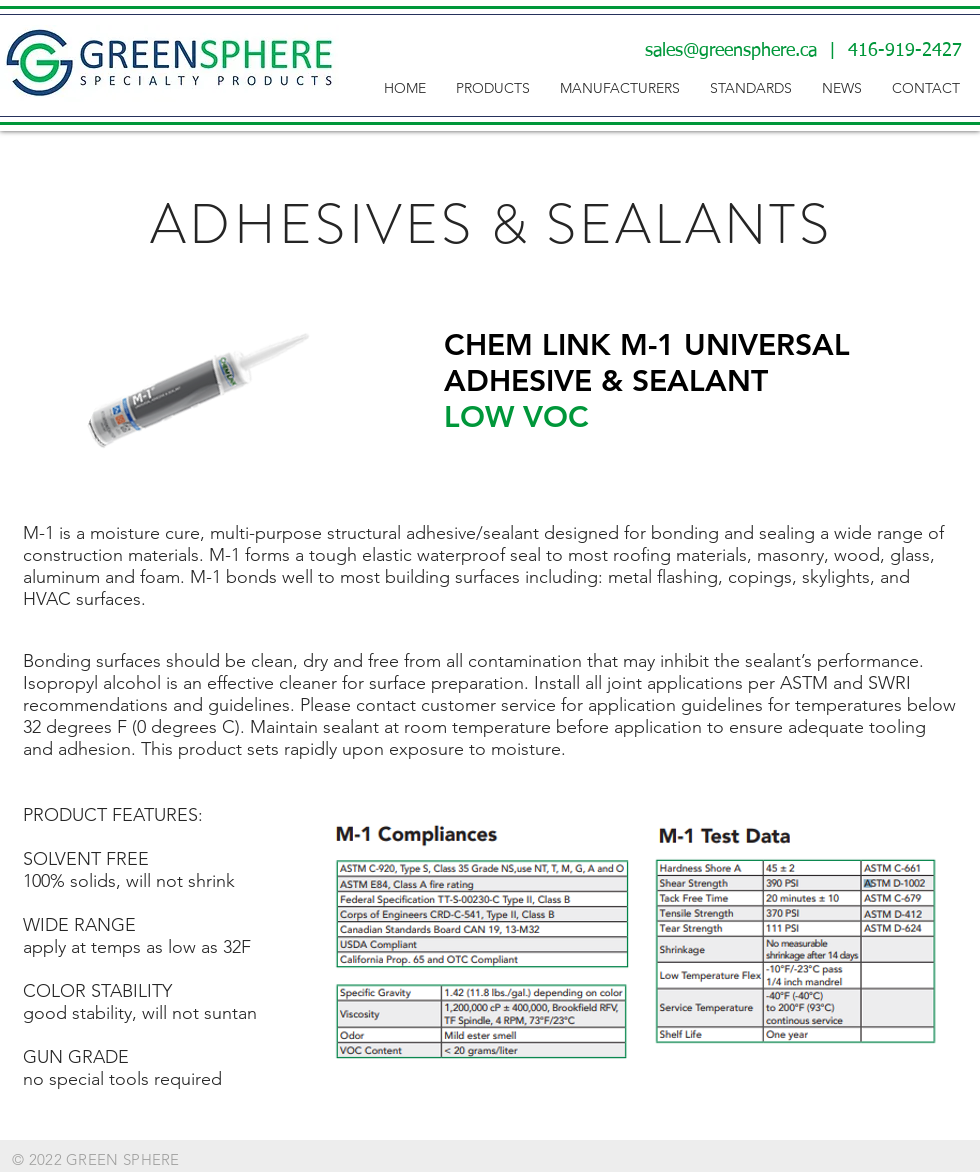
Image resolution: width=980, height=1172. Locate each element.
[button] (493, 88)
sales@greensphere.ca (731, 51)
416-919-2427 (905, 51)
